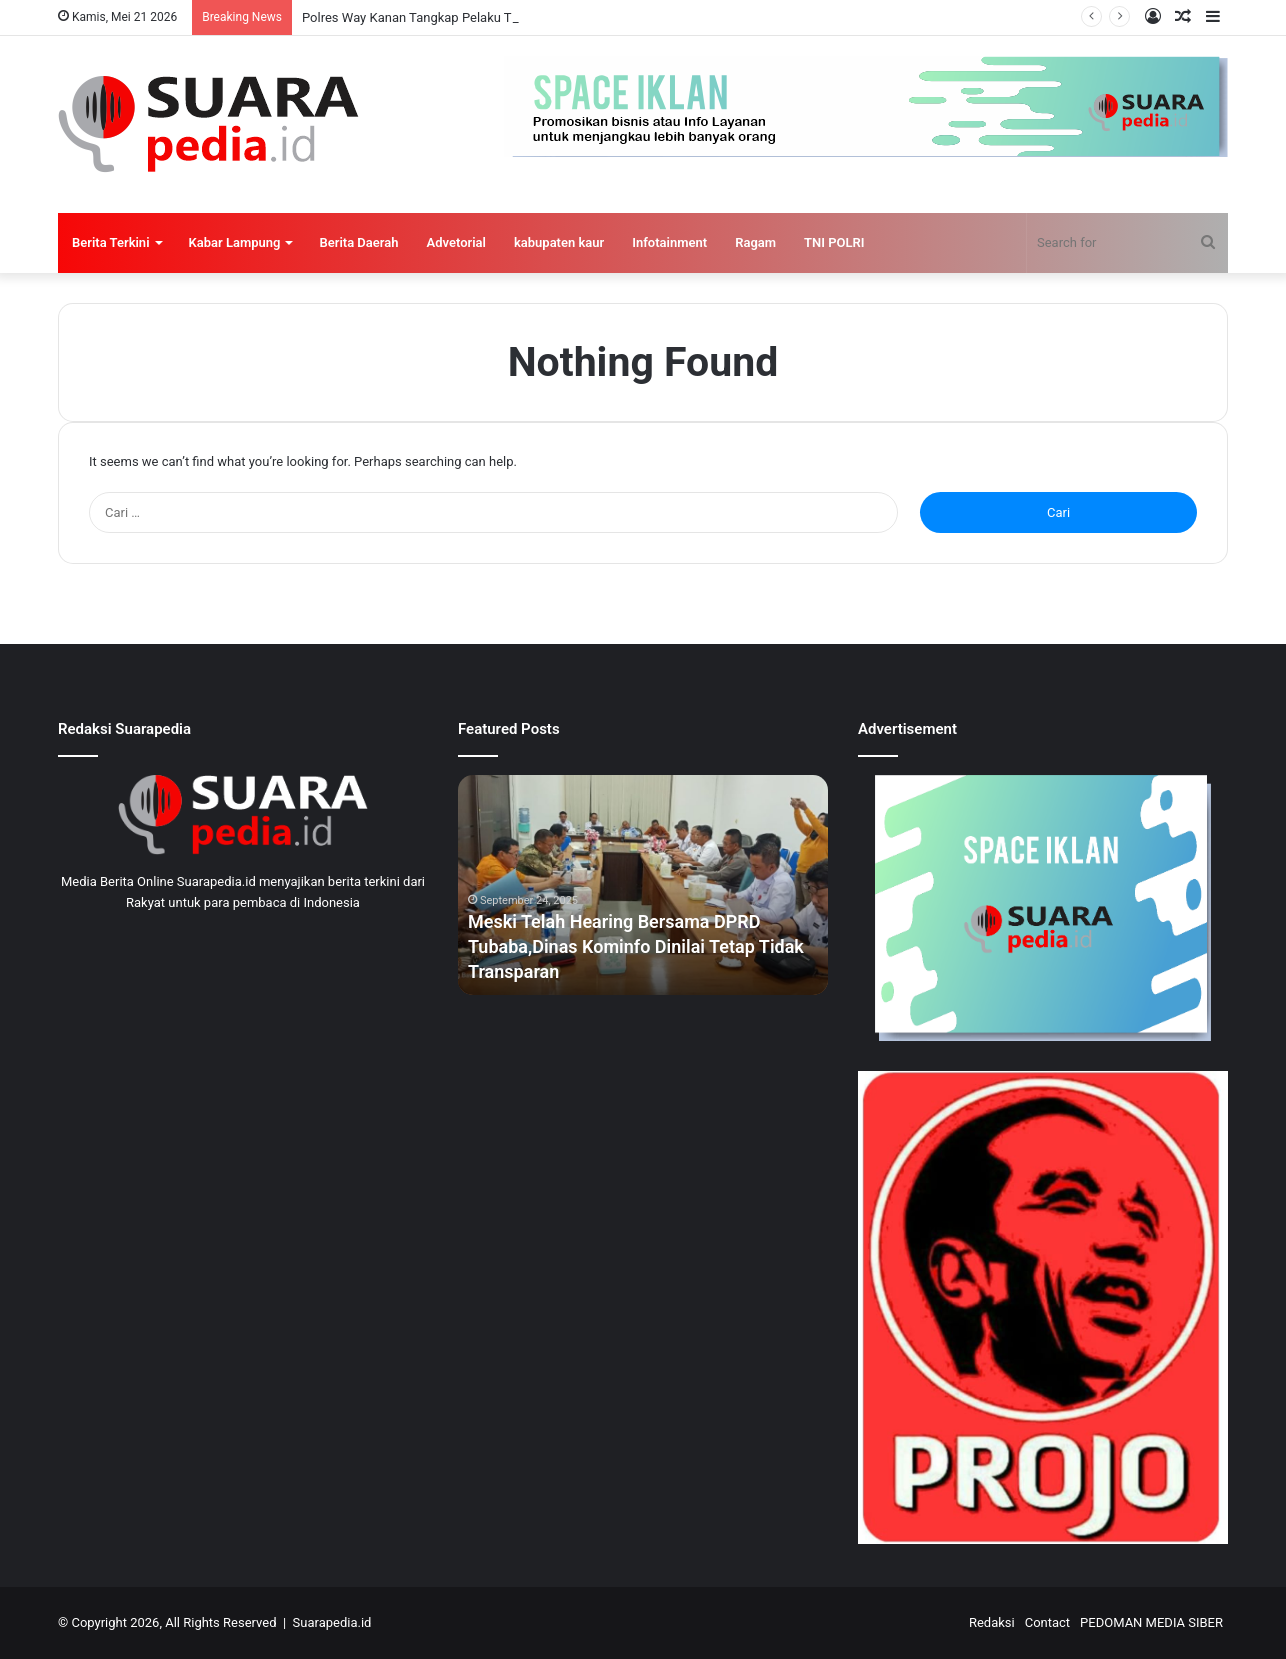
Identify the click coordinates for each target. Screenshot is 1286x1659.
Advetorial (456, 242)
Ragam (755, 242)
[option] (643, 885)
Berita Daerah (358, 242)
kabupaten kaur (559, 242)
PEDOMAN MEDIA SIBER (1151, 1622)
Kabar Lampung (235, 242)
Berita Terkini (111, 242)
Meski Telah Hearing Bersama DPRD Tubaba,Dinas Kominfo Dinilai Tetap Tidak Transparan (636, 946)
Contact (1047, 1622)
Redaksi (992, 1622)
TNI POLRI (834, 242)
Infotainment (669, 242)
